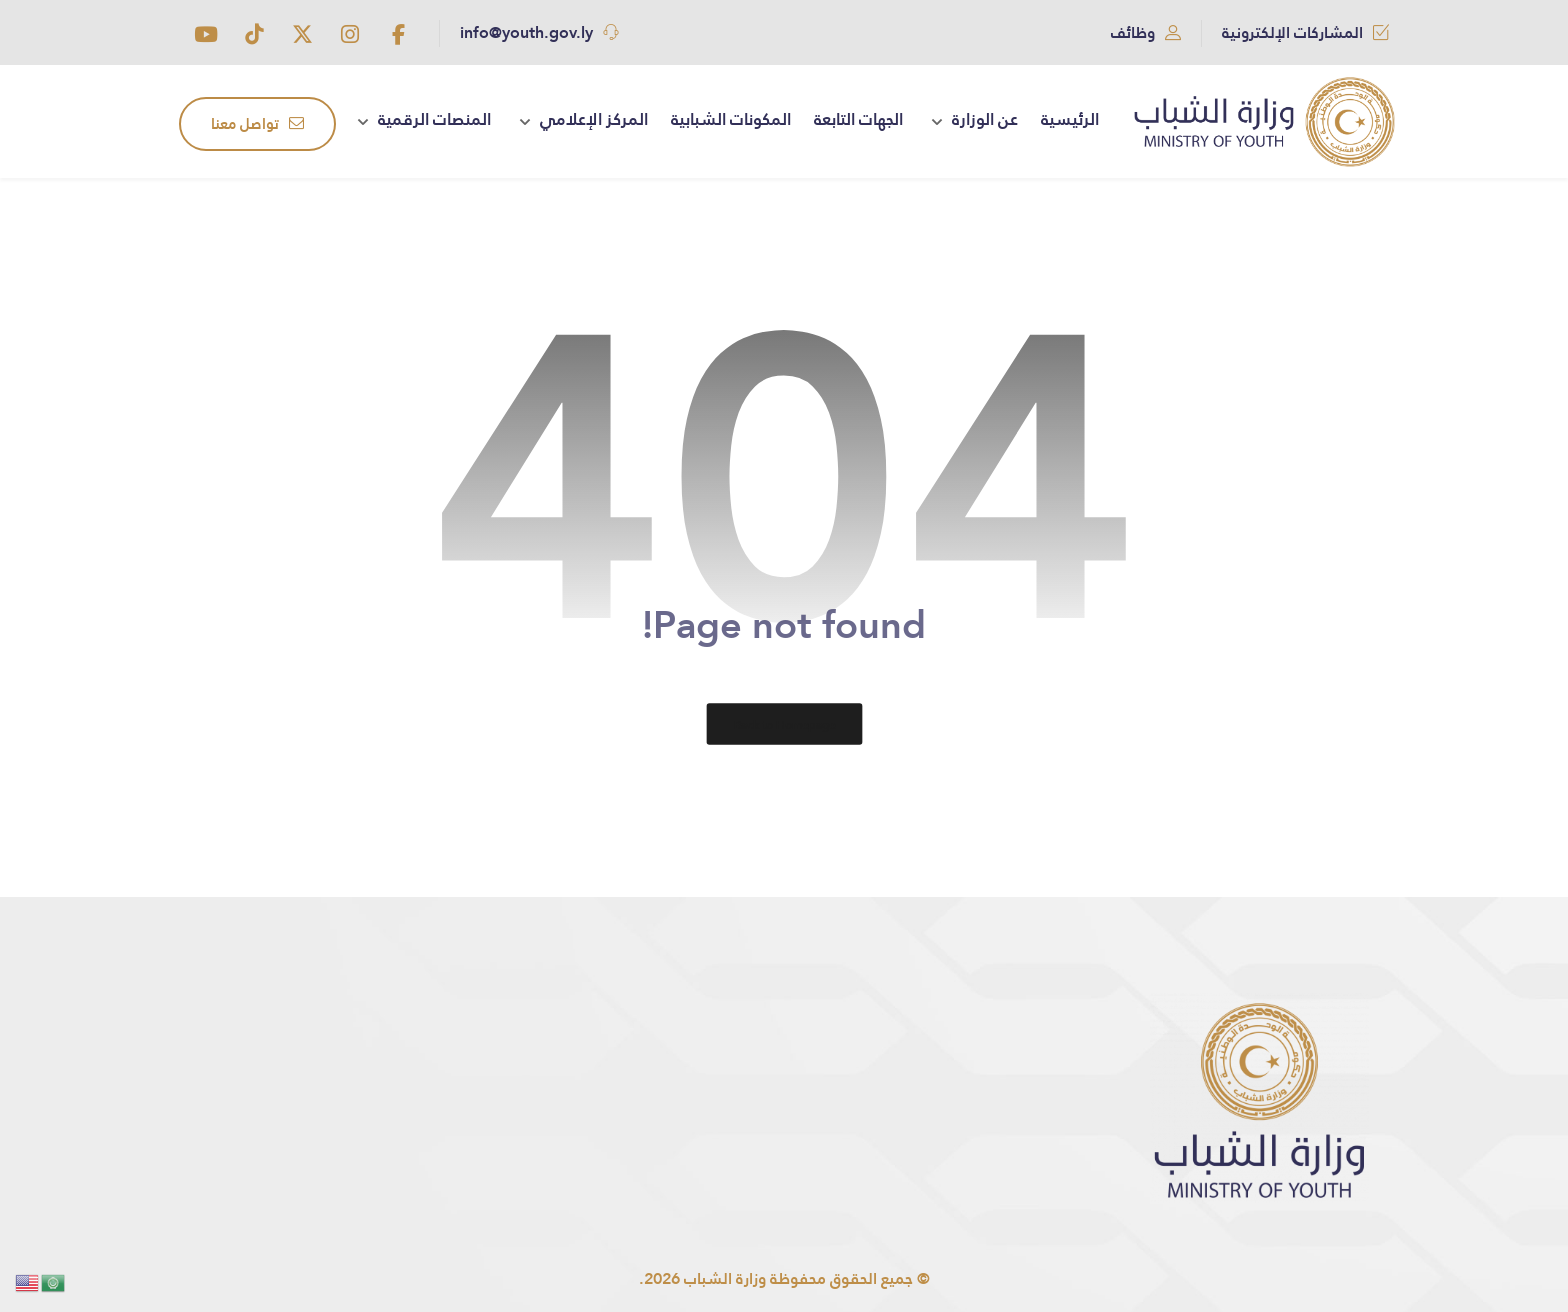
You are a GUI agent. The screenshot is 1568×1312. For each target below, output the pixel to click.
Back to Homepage (784, 724)
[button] (398, 34)
